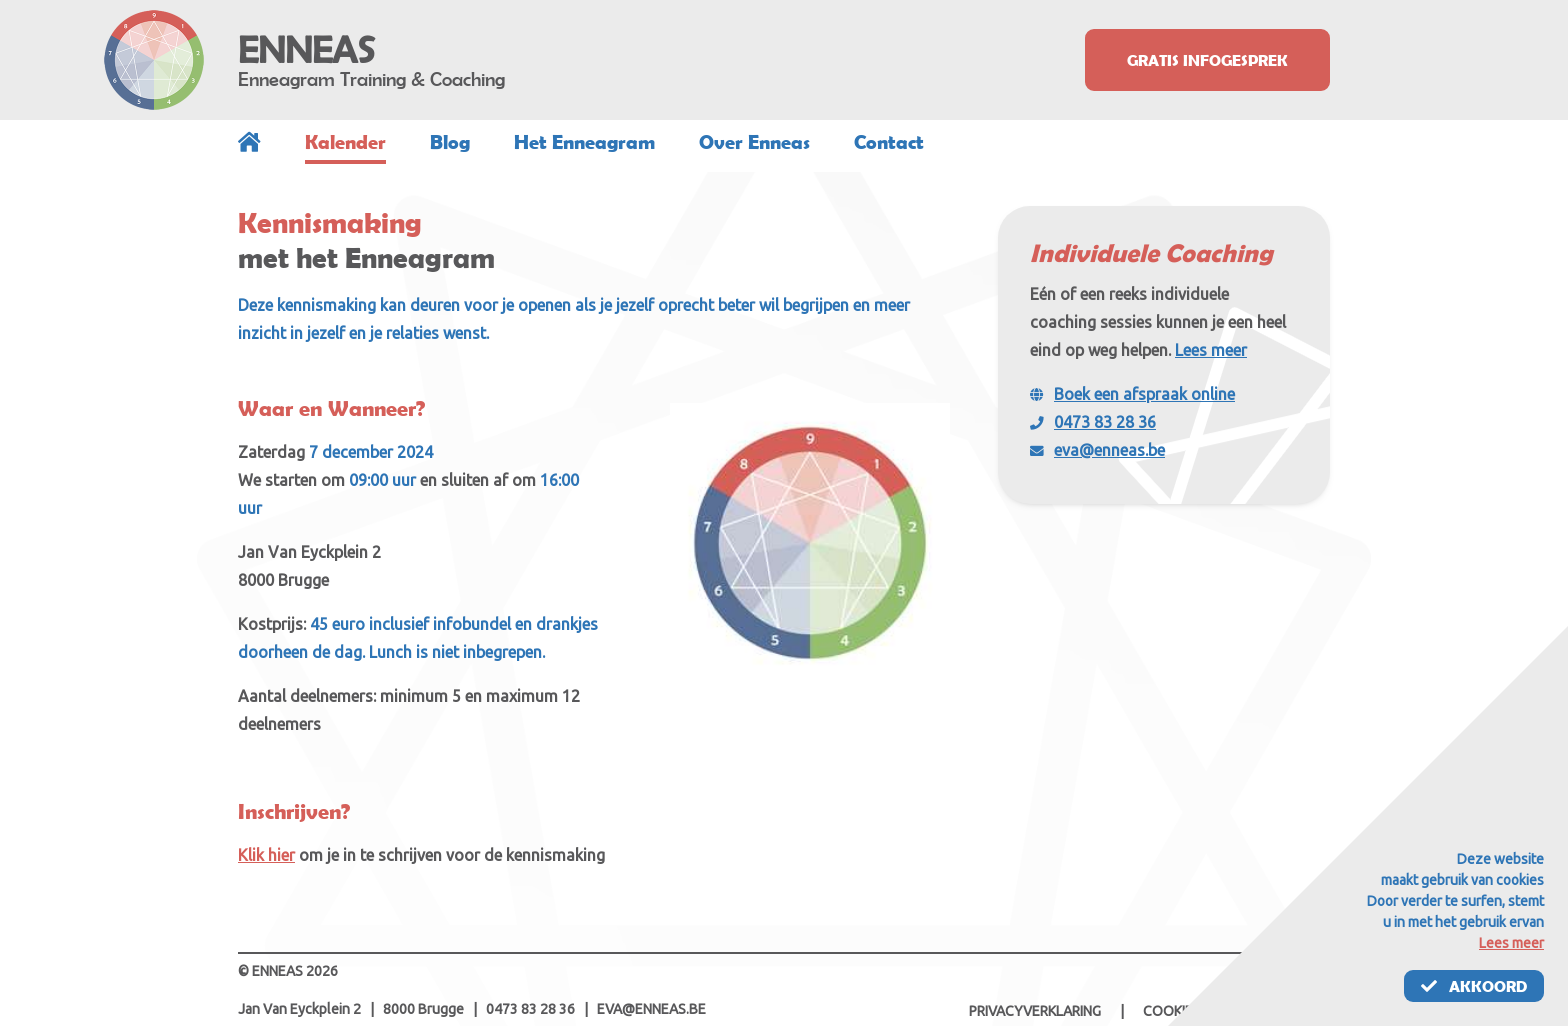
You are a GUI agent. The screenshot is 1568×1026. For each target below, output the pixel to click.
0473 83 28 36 (1105, 422)
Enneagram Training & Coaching (371, 79)
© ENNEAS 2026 (288, 971)
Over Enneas (754, 142)
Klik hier (266, 855)
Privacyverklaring (1035, 1011)
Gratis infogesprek (1207, 60)
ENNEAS (306, 50)
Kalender (345, 142)
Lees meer (1211, 350)
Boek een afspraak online (1144, 394)
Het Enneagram (584, 142)
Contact (889, 142)
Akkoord (1474, 986)
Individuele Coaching (1151, 252)
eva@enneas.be (1109, 450)
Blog (450, 142)
